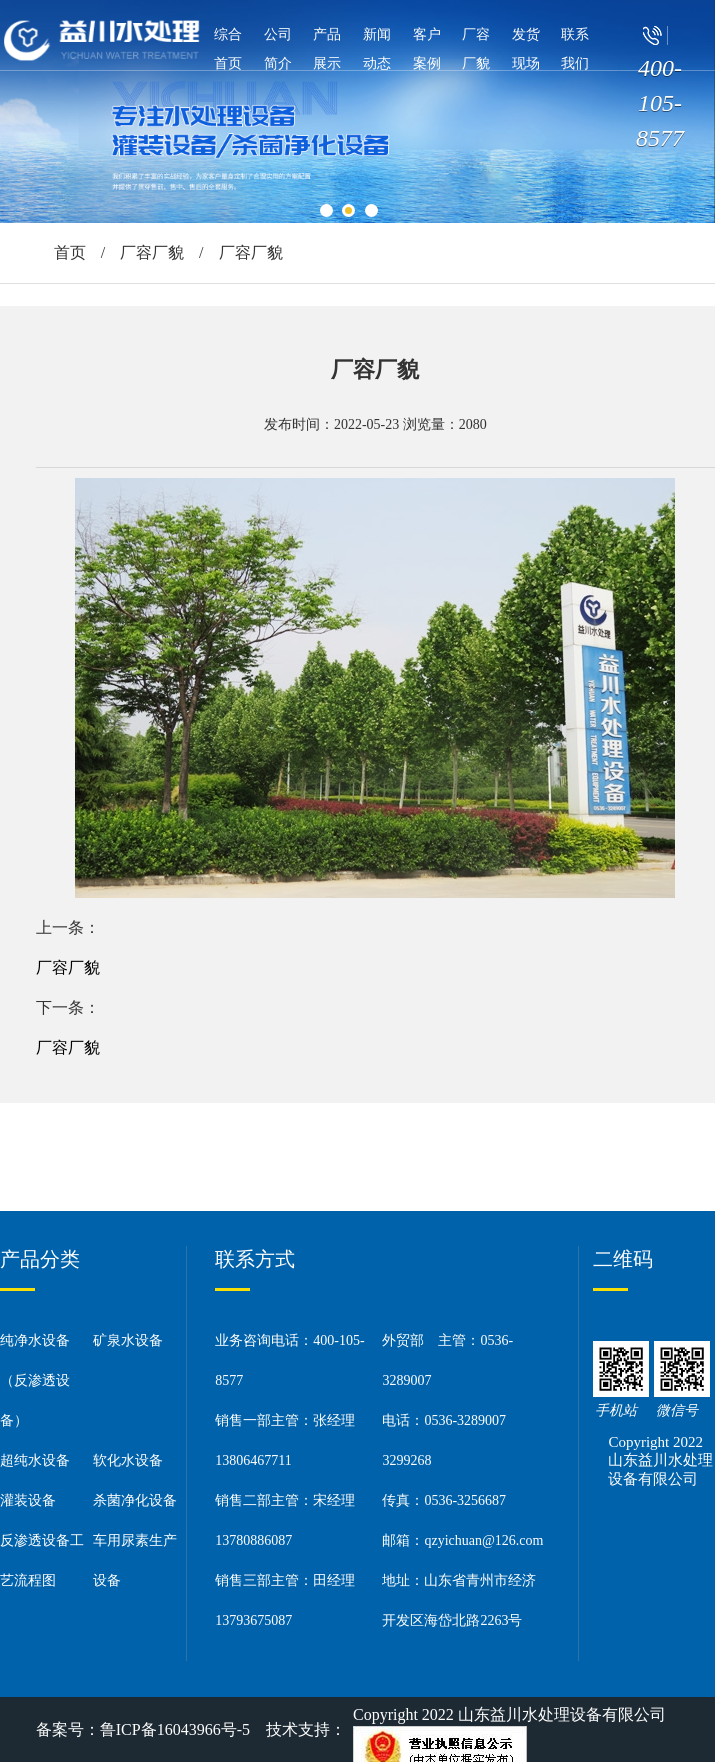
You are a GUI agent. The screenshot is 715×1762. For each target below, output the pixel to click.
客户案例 (427, 49)
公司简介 (278, 49)
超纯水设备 (35, 1460)
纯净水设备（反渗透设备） (35, 1380)
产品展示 (327, 49)
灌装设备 (28, 1500)
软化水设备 (128, 1460)
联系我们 (575, 49)
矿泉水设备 (128, 1340)
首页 (70, 252)
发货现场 (526, 49)
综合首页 (228, 49)
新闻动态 (377, 49)
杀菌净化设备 (135, 1500)
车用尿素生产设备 (135, 1560)
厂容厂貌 (476, 49)
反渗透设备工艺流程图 (42, 1560)
